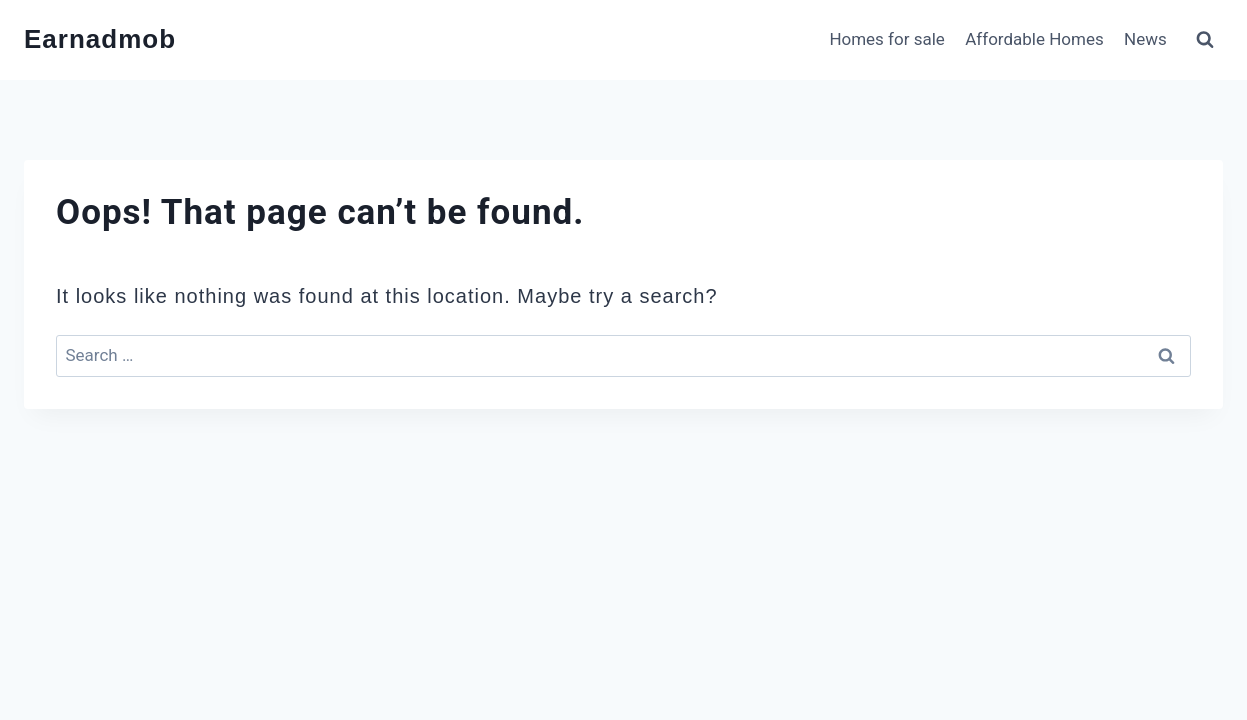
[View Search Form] (1205, 40)
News (1145, 39)
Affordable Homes (1034, 39)
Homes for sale (887, 39)
